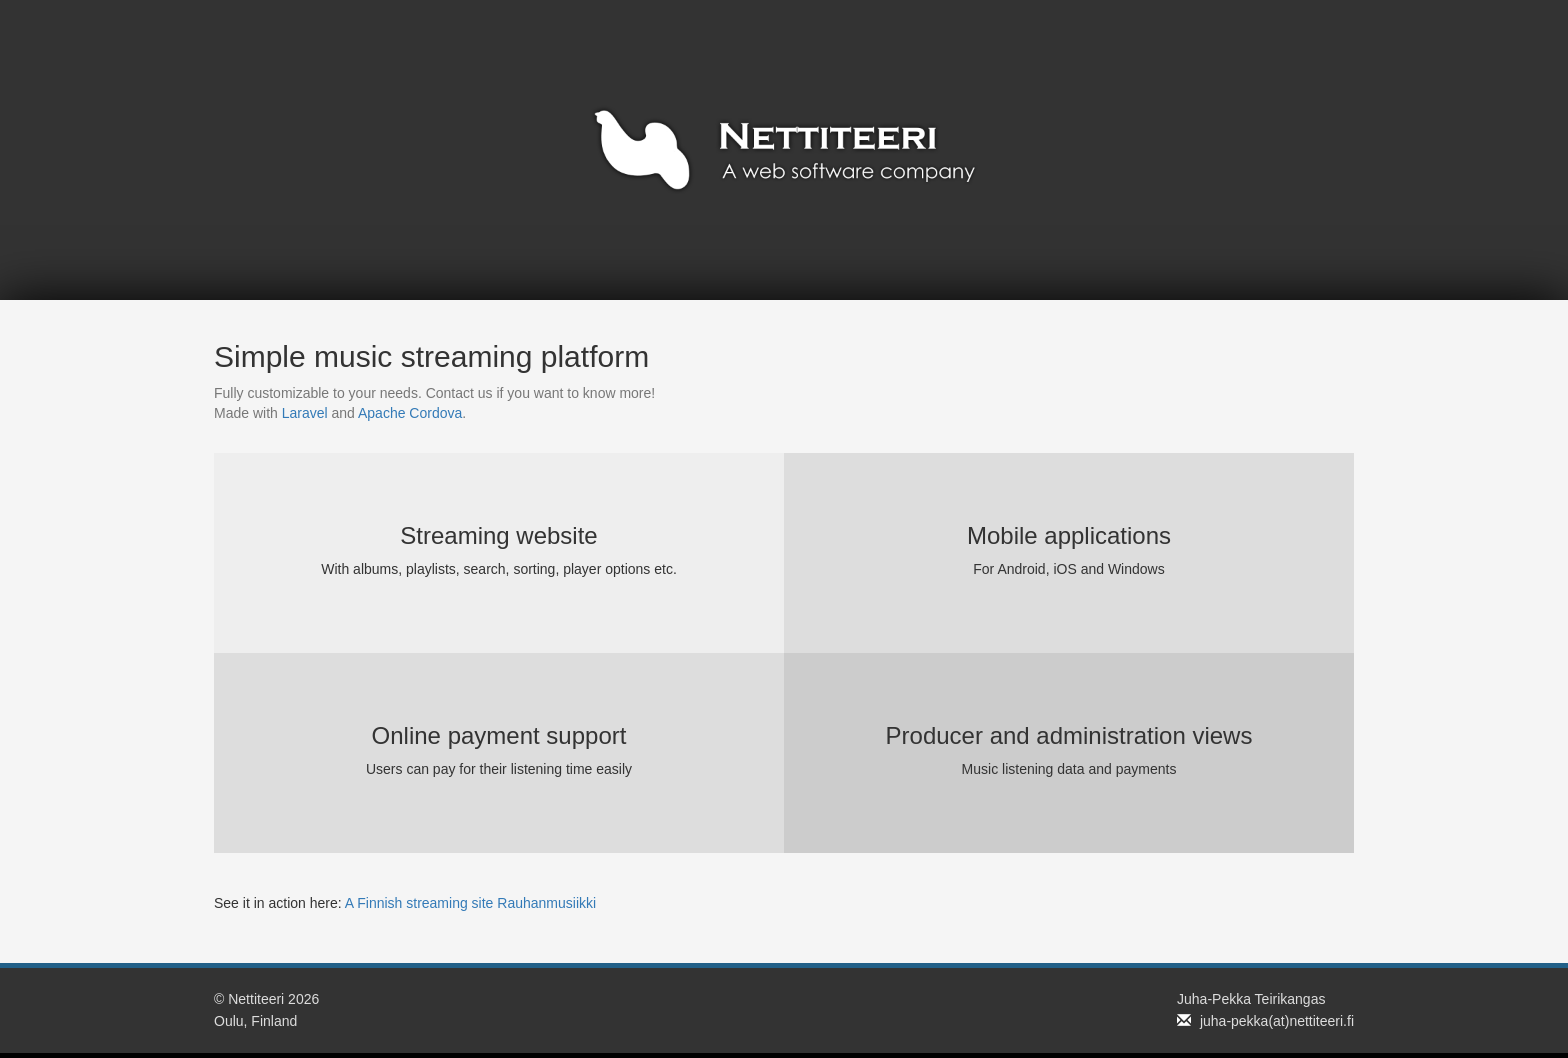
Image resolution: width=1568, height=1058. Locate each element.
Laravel (305, 413)
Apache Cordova (410, 413)
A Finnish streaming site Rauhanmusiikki (470, 903)
